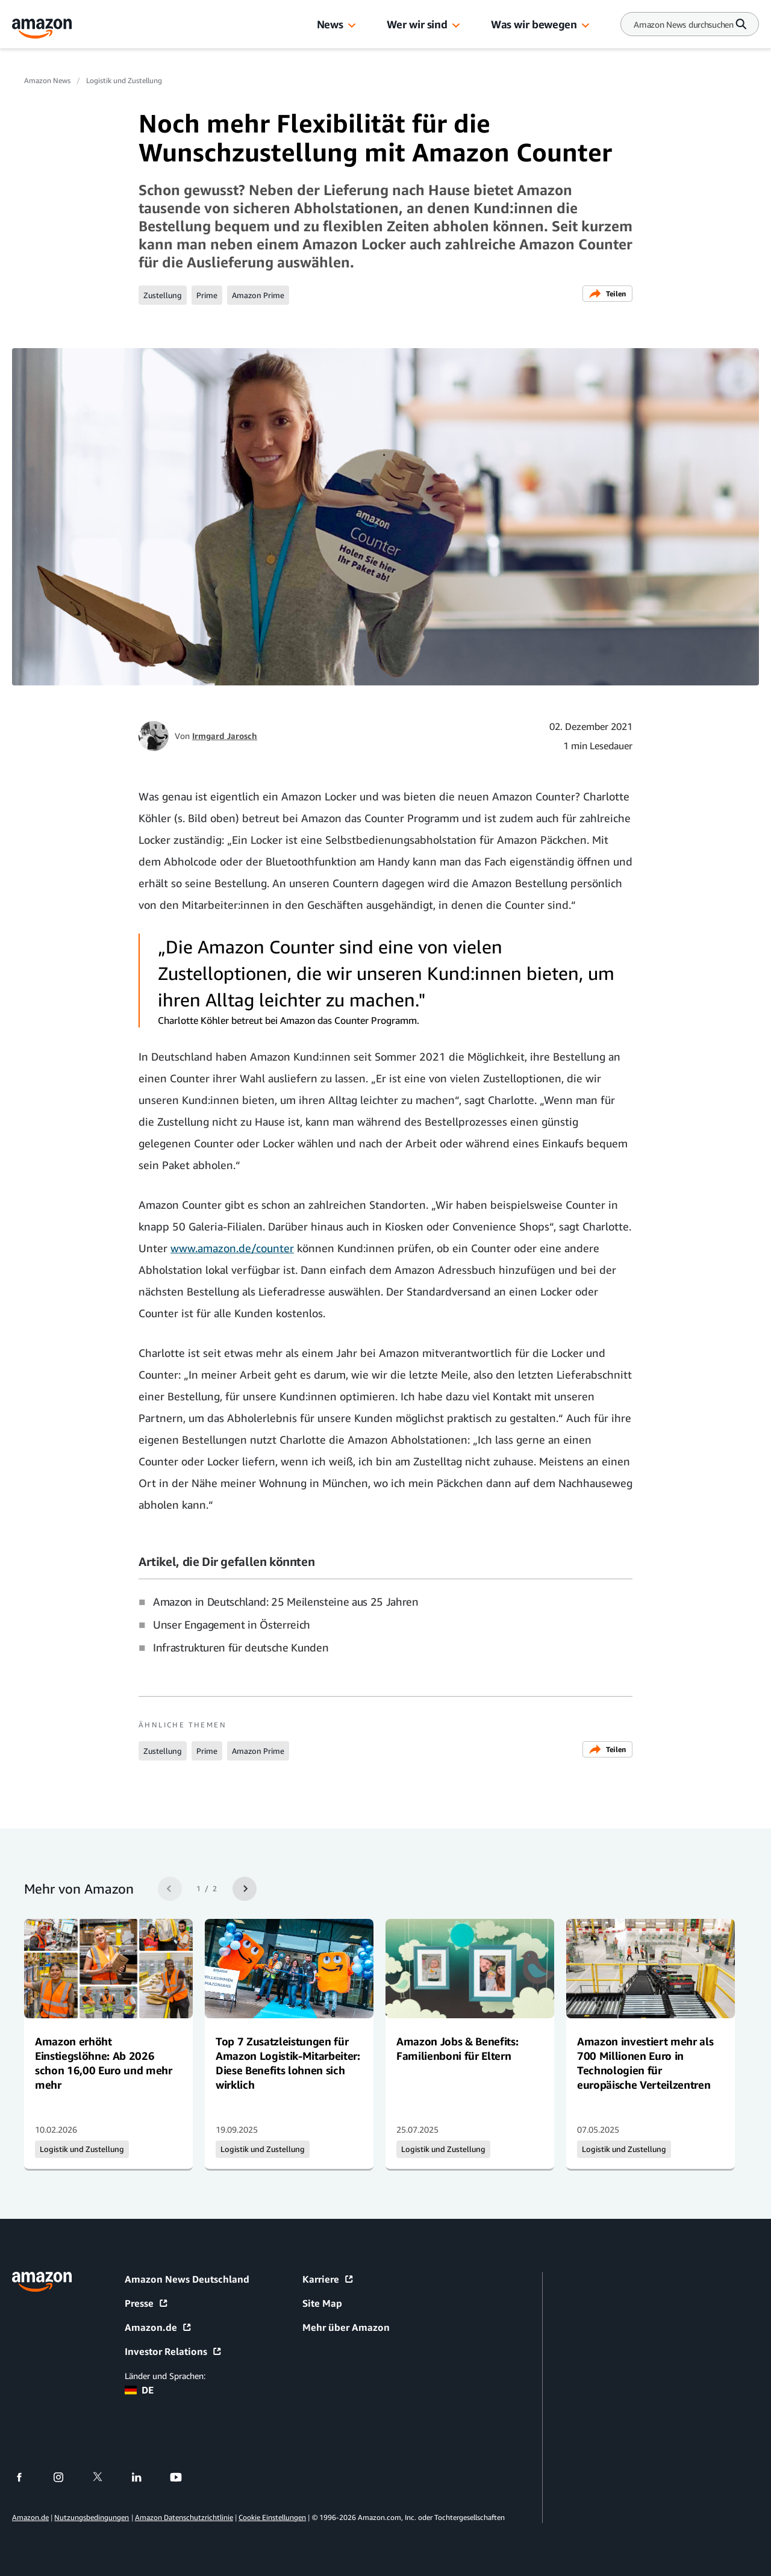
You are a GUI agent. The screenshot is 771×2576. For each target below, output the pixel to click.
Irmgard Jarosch (224, 736)
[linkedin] (144, 2477)
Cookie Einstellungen (272, 2517)
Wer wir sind (417, 24)
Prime (206, 295)
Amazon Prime (258, 295)
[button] (352, 26)
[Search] (683, 24)
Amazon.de (158, 2327)
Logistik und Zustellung (124, 80)
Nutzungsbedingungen (91, 2517)
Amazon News (47, 80)
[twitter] (105, 2477)
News (330, 24)
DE (139, 2390)
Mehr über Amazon (346, 2327)
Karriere (328, 2279)
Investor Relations (173, 2351)
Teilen (607, 293)
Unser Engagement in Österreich (231, 1624)
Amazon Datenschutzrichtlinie (184, 2517)
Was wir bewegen (533, 24)
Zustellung (162, 295)
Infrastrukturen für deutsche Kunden (240, 1647)
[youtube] (183, 2477)
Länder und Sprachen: (165, 2376)
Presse (147, 2303)
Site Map (322, 2303)
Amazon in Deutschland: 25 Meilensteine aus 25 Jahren (286, 1601)
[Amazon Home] (42, 29)
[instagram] (66, 2477)
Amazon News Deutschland (187, 2279)
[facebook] (27, 2477)
